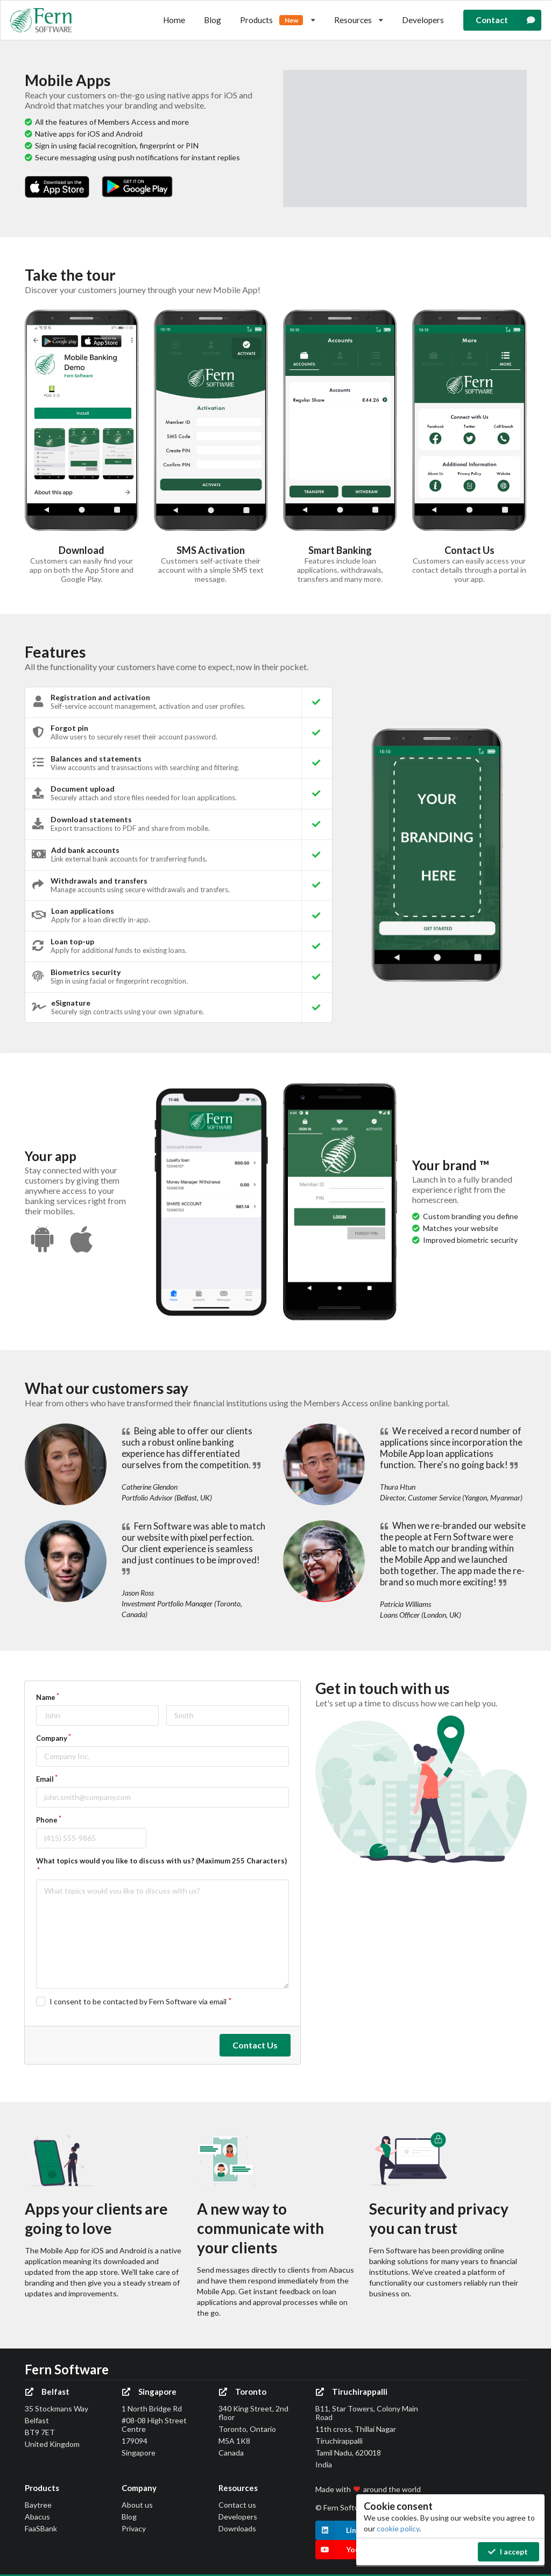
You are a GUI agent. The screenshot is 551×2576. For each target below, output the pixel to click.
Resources (358, 20)
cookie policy (398, 2528)
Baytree (38, 2505)
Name (45, 1697)
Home (174, 20)
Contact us (237, 2505)
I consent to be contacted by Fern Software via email (138, 2001)
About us (137, 2505)
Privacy (134, 2528)
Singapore (149, 2391)
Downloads (237, 2528)
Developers (423, 20)
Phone (47, 1820)
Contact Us (255, 2045)
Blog (212, 20)
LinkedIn (345, 2530)
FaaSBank (41, 2528)
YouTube (346, 2549)
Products (277, 20)
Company (51, 1738)
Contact (509, 20)
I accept (508, 2551)
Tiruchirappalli (351, 2391)
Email (45, 1779)
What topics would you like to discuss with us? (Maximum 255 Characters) (161, 1860)
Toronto (242, 2391)
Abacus (37, 2516)
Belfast (47, 2391)
